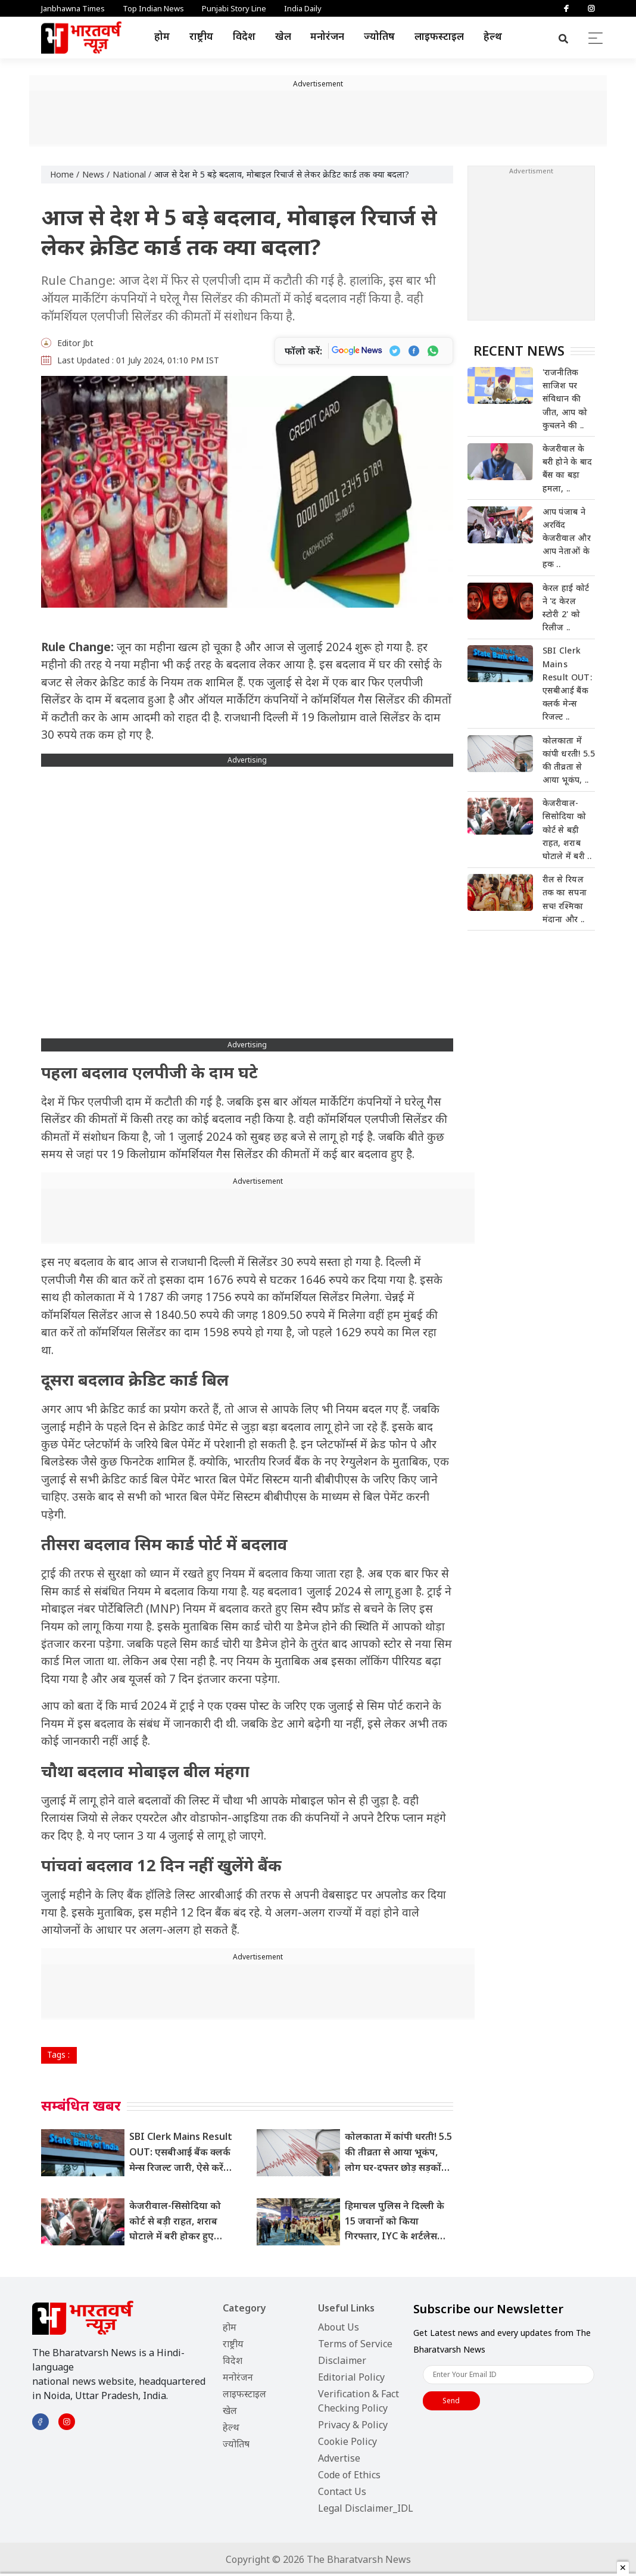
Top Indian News (153, 8)
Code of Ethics (349, 2474)
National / (132, 174)
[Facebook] (566, 8)
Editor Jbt (75, 343)
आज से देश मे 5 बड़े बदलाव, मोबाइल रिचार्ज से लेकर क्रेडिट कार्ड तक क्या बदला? (281, 174)
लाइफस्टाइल (439, 36)
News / (96, 174)
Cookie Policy (347, 2441)
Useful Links (346, 2307)
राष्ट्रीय (201, 36)
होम (162, 36)
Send (451, 2400)
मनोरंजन (327, 36)
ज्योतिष (379, 36)
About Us (338, 2327)
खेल (283, 36)
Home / (64, 174)
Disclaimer (342, 2360)
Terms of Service (355, 2343)
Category (244, 2307)
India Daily (303, 8)
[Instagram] (591, 8)
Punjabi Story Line (234, 8)
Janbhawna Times (73, 8)
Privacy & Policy (353, 2424)
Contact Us (342, 2491)
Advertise (339, 2458)
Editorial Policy (351, 2377)
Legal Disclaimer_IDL (365, 2508)
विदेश (244, 36)
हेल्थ (493, 36)
